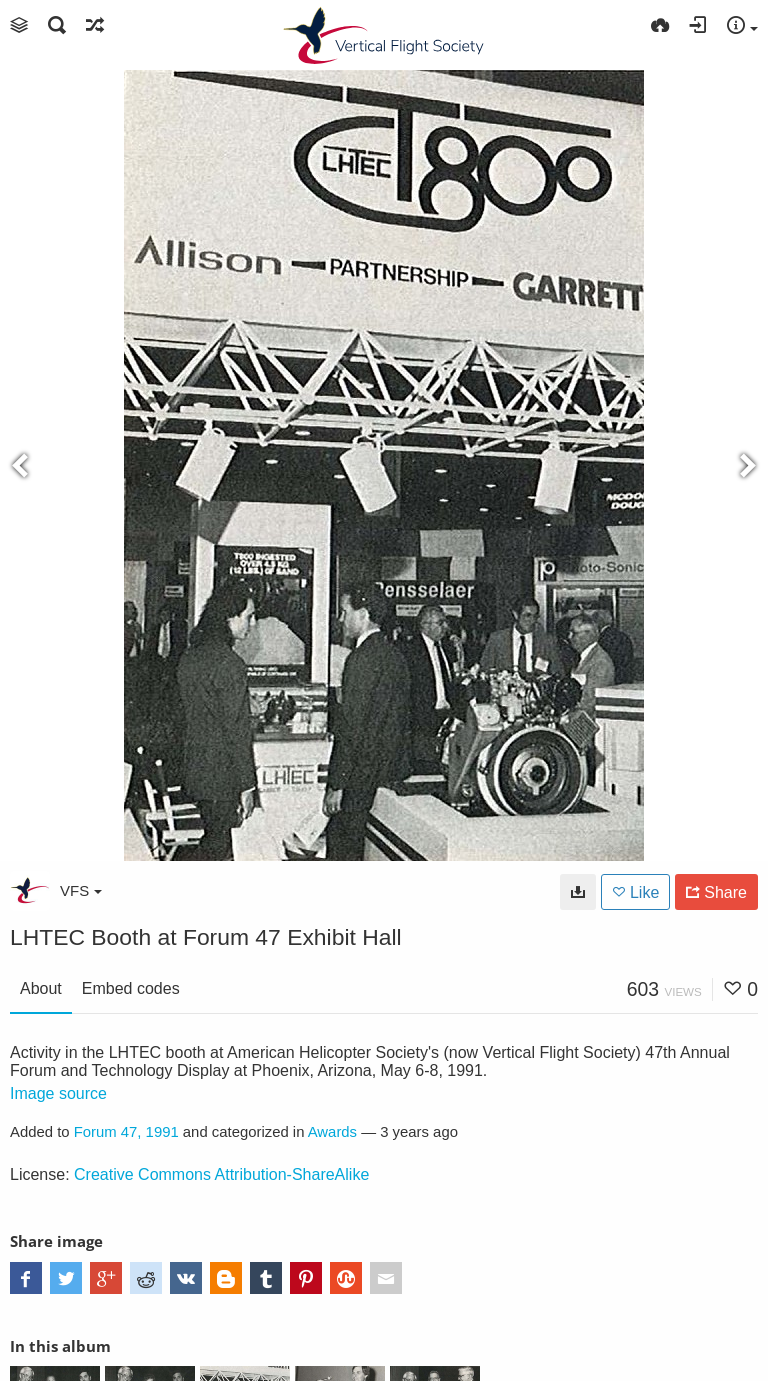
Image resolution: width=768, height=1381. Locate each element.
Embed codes (131, 988)
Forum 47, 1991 (126, 1132)
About (41, 988)
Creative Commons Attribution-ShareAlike (221, 1174)
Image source (58, 1093)
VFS (81, 890)
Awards (332, 1132)
